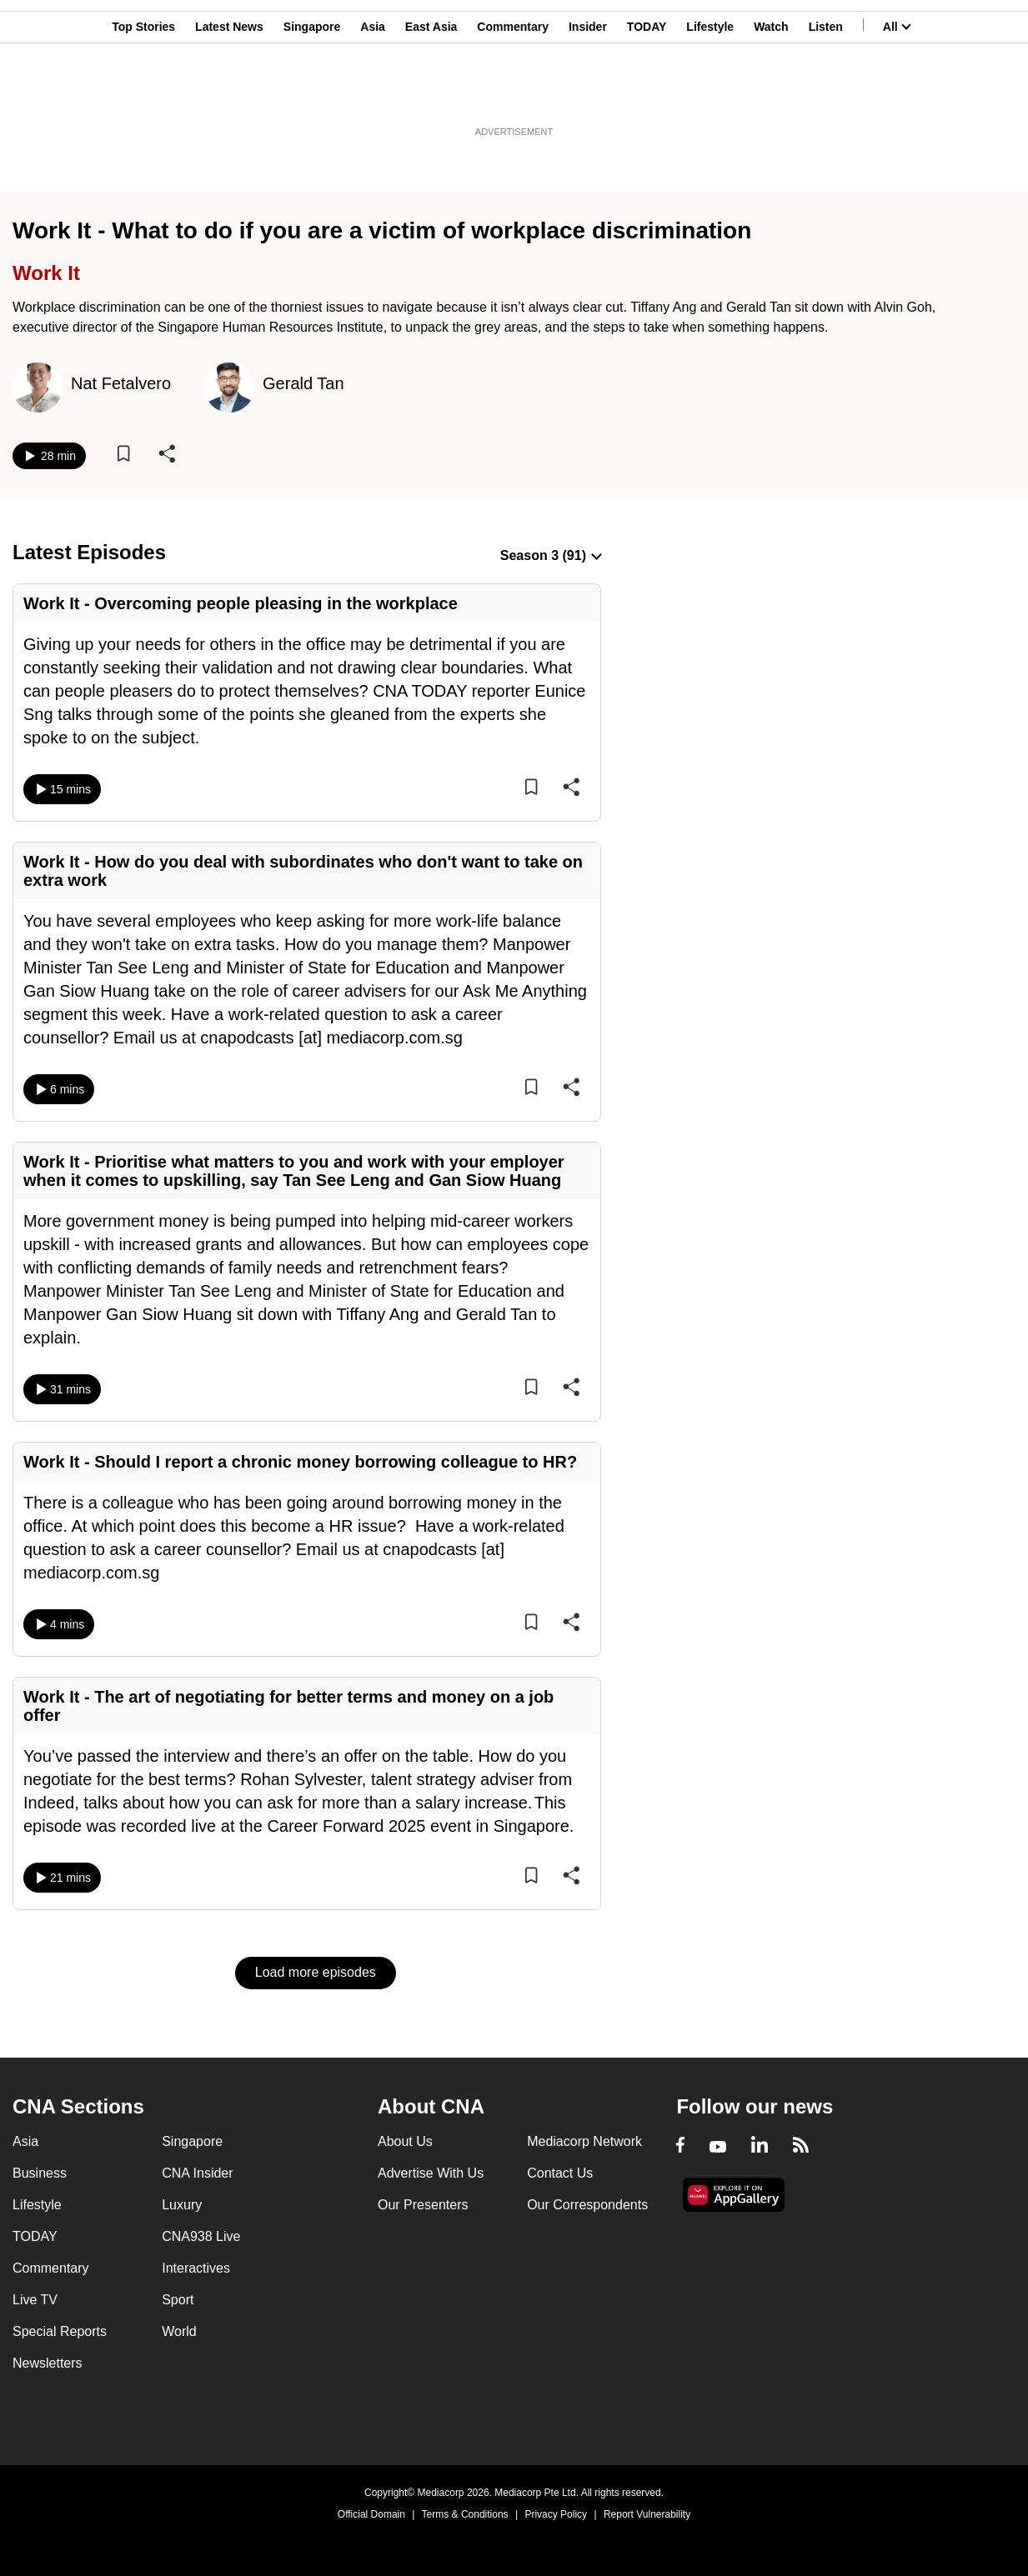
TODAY (646, 94)
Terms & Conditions (465, 2514)
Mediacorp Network (584, 2141)
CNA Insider (197, 2173)
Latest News (229, 94)
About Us (405, 2141)
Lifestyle (710, 94)
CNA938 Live (201, 2236)
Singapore (311, 94)
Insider (588, 94)
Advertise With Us (431, 2173)
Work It (46, 273)
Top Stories (143, 94)
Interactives (196, 2268)
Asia (372, 94)
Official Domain (371, 2514)
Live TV (35, 2300)
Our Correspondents (587, 2205)
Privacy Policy (555, 2514)
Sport (177, 2300)
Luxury (182, 2205)
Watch (771, 94)
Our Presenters (423, 2205)
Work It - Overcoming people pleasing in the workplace (240, 603)
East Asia (431, 94)
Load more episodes (315, 1972)
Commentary (513, 94)
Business (40, 2173)
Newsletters (48, 2363)
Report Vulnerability (647, 2514)
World (179, 2331)
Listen (826, 94)
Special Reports (60, 2331)
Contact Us (560, 2173)
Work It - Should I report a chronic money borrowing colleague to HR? (300, 1462)
